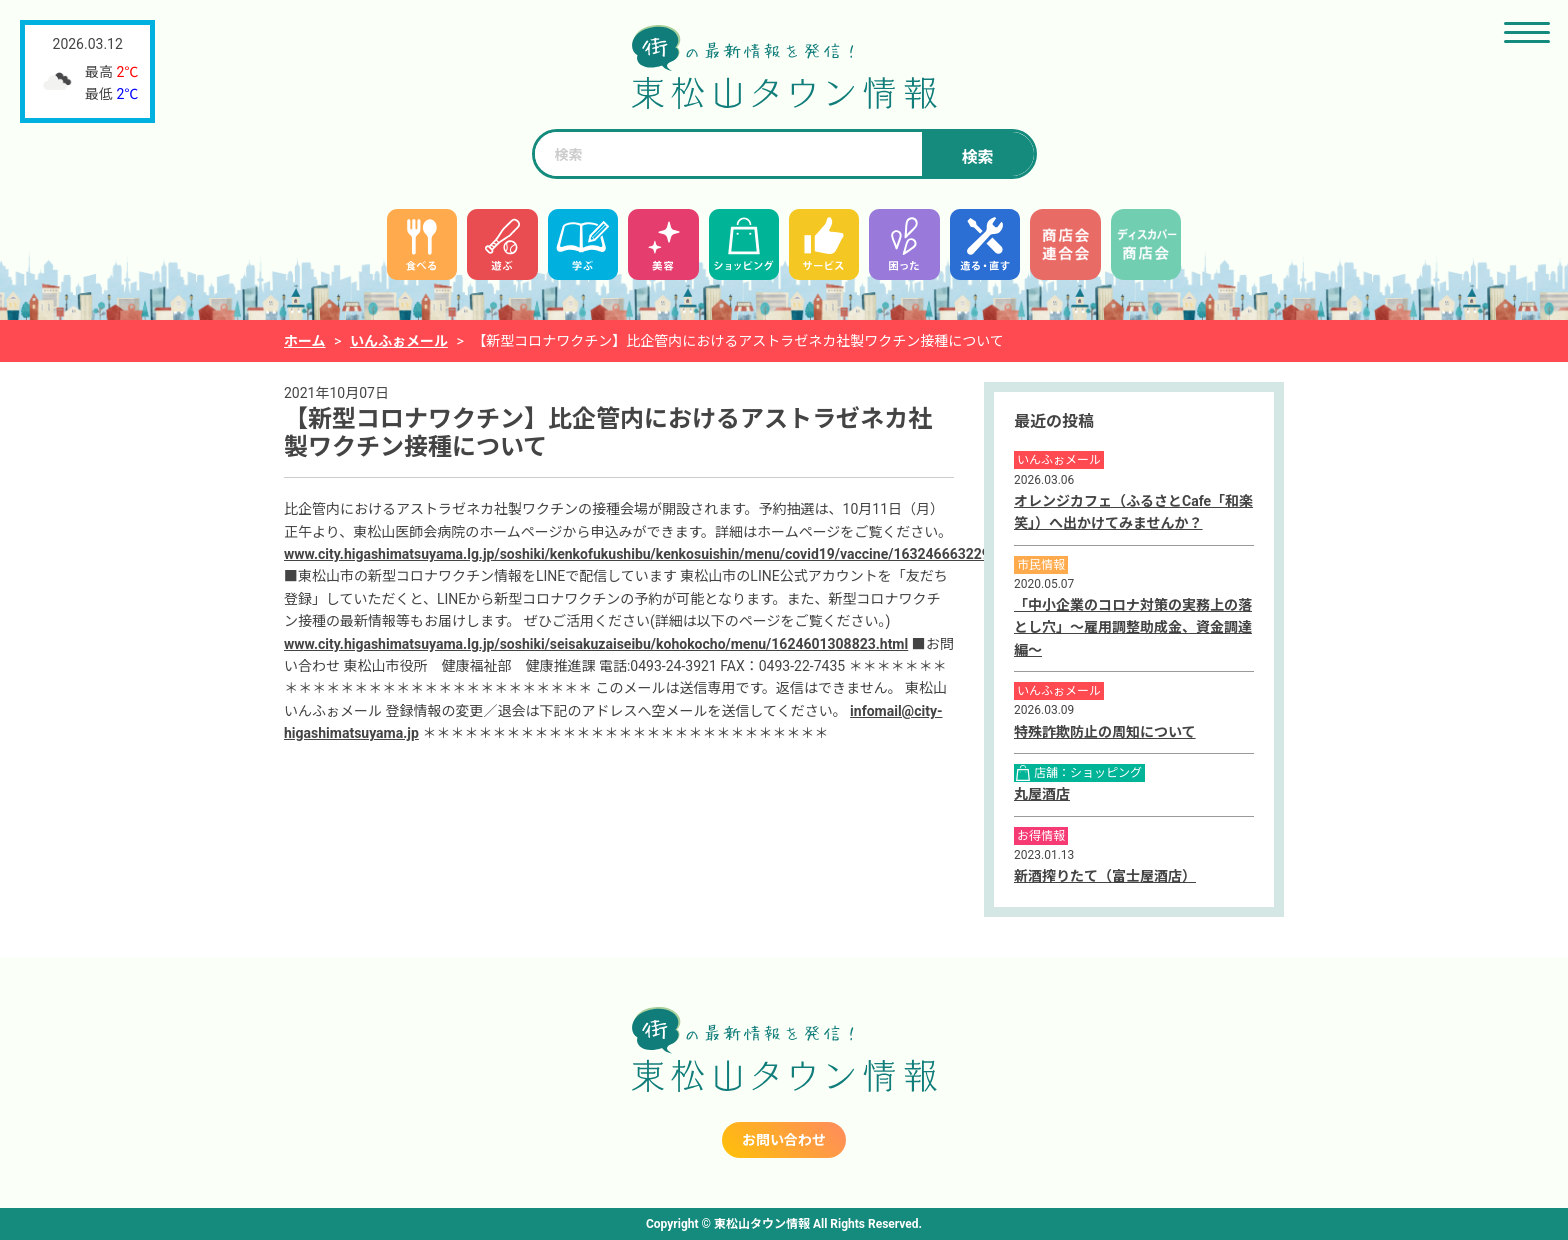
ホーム (305, 341)
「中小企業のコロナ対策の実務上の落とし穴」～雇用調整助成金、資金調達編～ (1133, 627)
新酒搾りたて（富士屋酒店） (1105, 876)
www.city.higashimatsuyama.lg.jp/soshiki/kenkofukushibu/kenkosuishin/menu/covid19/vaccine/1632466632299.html (657, 554)
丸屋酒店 (1042, 794)
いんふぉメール (399, 341)
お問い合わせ (784, 1140)
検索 (977, 157)
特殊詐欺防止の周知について (1105, 732)
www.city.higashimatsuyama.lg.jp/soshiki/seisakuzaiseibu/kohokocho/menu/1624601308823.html (596, 644)
